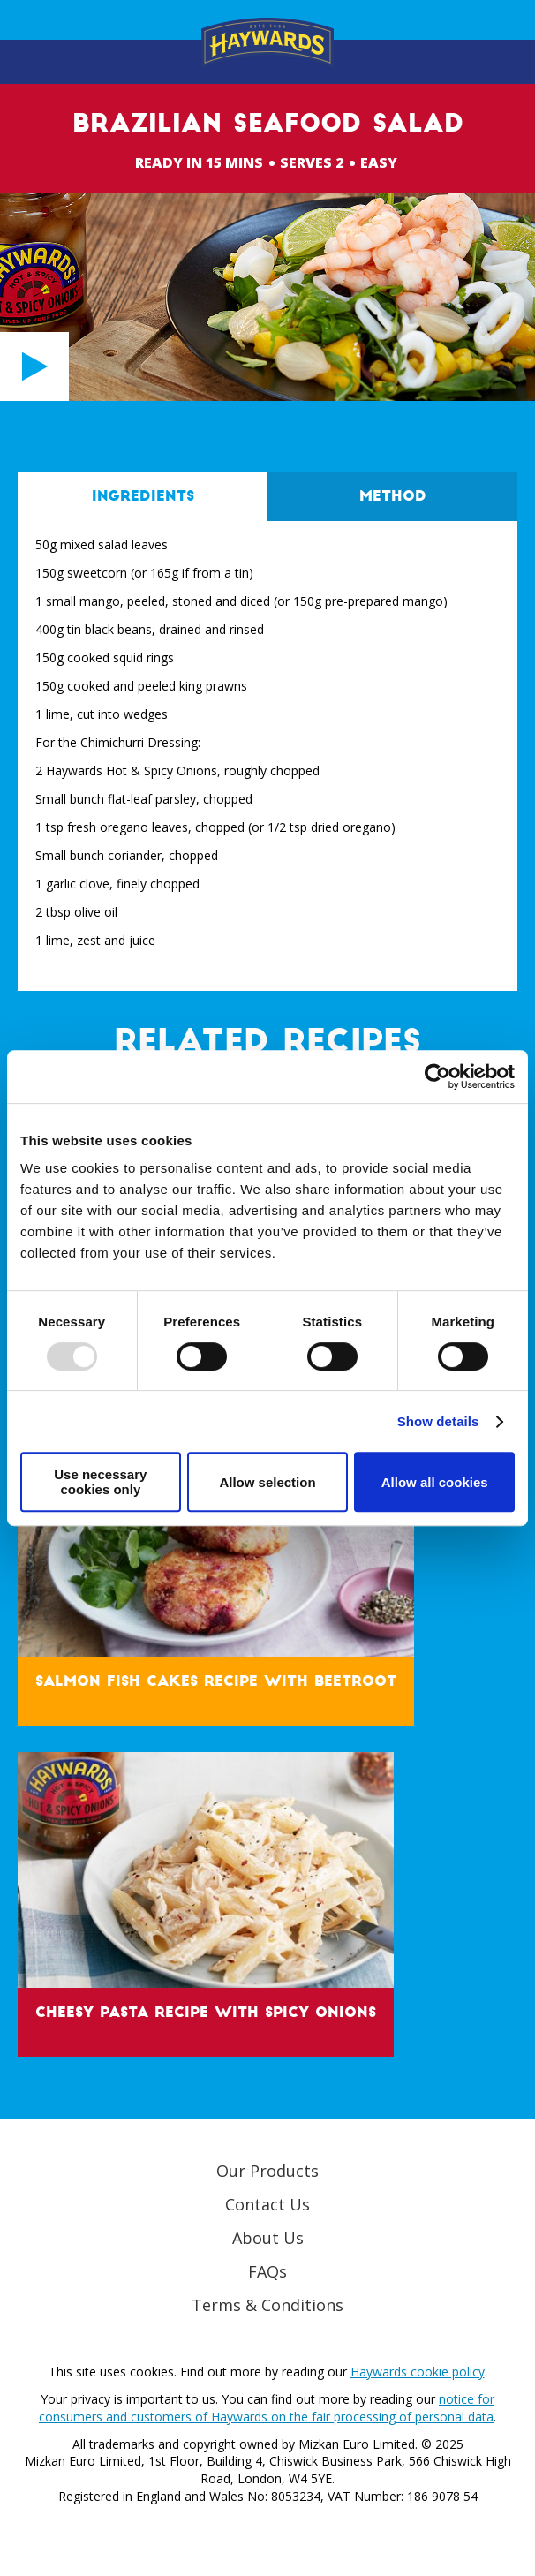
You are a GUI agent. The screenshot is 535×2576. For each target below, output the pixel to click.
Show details (438, 1421)
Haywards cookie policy (417, 2371)
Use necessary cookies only (100, 1482)
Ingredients (143, 496)
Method (392, 496)
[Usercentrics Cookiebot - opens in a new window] (437, 1076)
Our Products (267, 2170)
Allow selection (267, 1482)
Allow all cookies (434, 1482)
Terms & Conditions (267, 2304)
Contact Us (267, 2204)
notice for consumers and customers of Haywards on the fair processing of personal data (266, 2408)
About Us (268, 2237)
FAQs (267, 2271)
